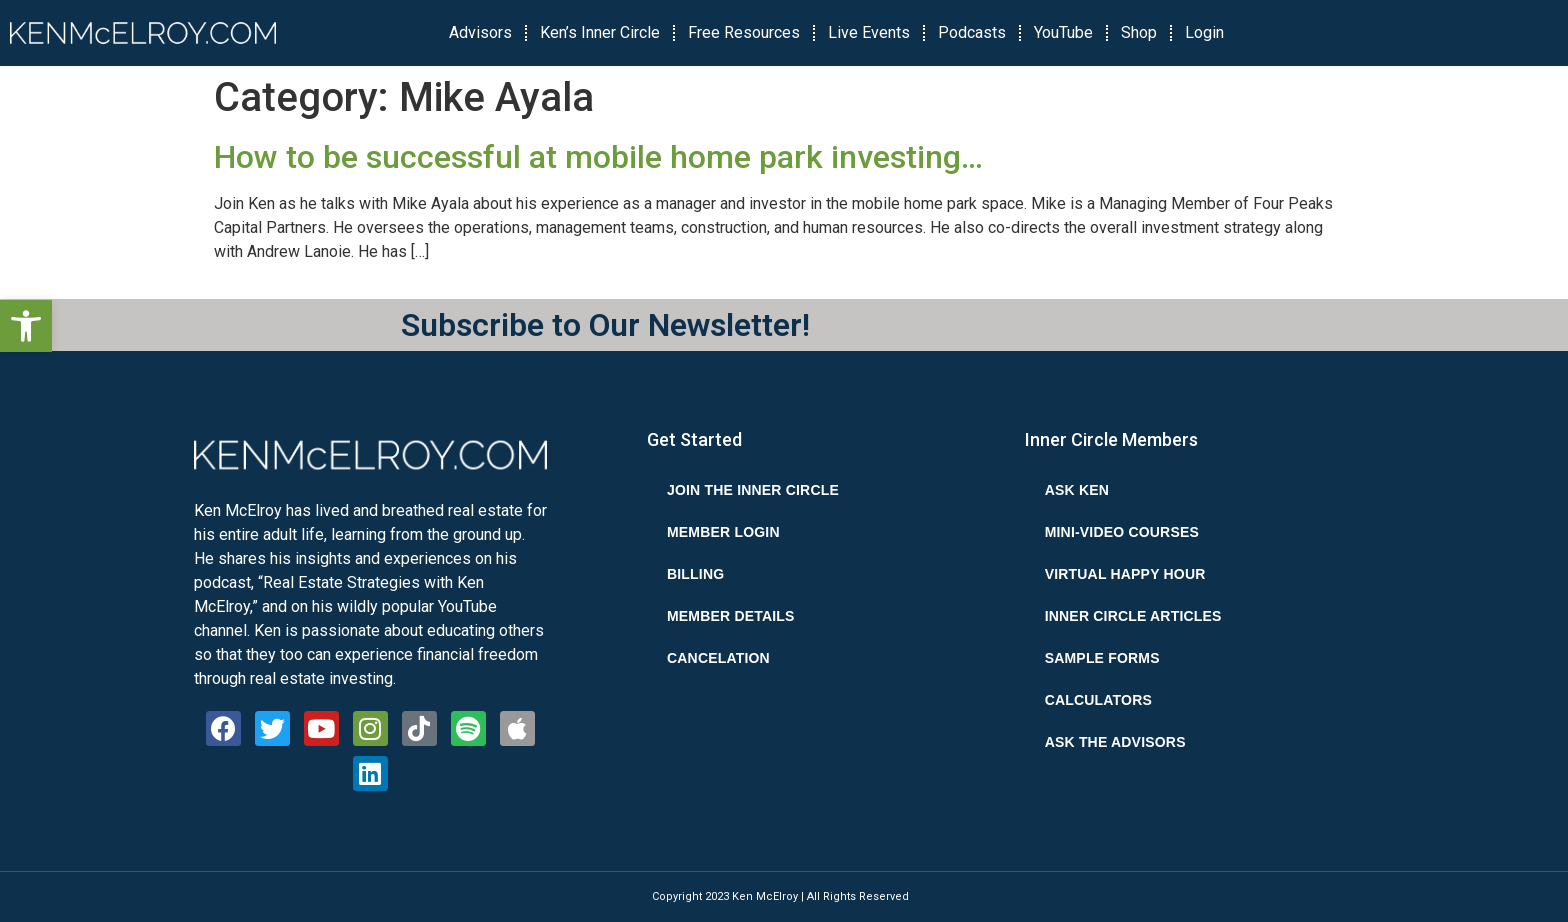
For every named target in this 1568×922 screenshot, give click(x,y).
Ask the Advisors (1115, 742)
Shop (1139, 32)
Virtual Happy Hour (1125, 574)
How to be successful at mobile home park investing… (598, 157)
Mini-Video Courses (1122, 532)
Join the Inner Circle (753, 490)
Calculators (1098, 700)
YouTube (1063, 32)
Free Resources (744, 32)
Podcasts (972, 32)
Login (1204, 32)
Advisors (480, 32)
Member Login (723, 532)
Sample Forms (1102, 658)
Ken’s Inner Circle (600, 32)
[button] (26, 326)
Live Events (869, 32)
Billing (695, 574)
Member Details (731, 616)
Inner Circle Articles (1133, 616)
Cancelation (718, 658)
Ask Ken (1077, 490)
